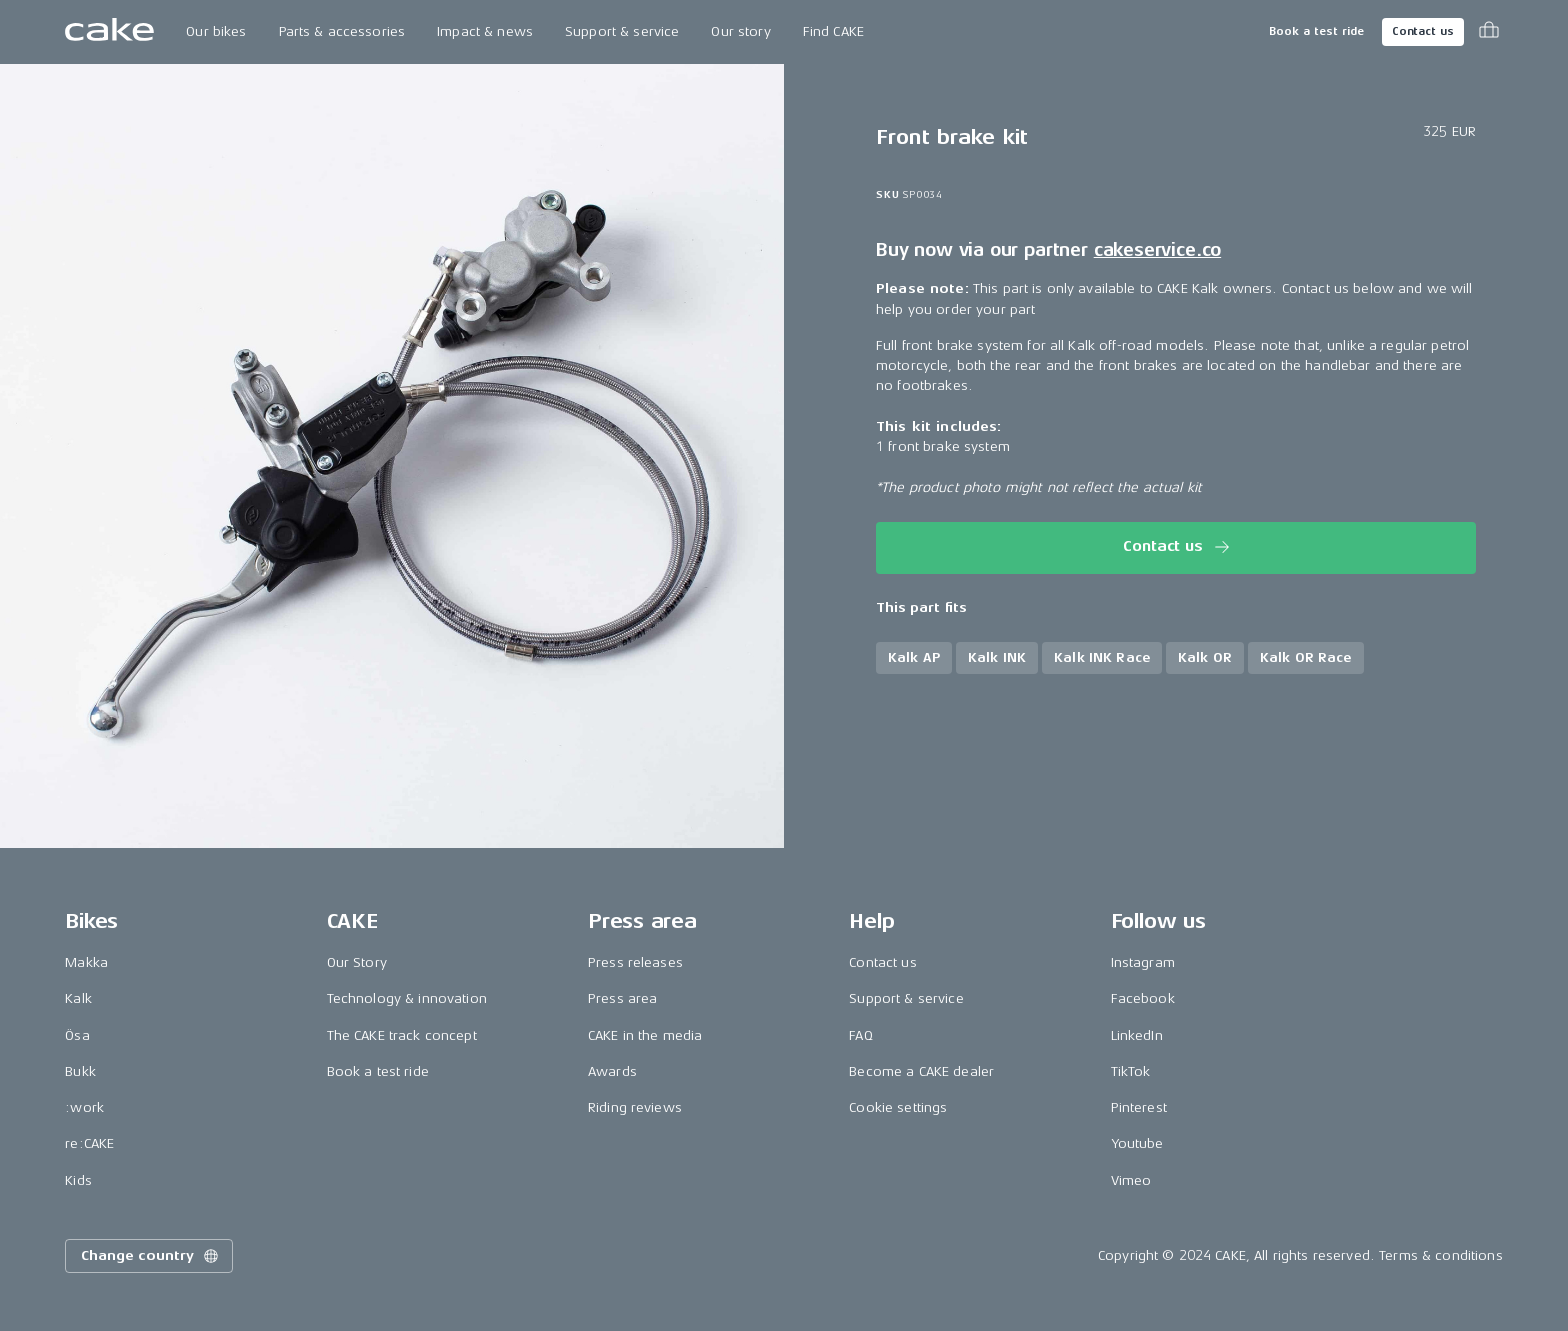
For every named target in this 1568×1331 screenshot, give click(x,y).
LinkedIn (1137, 1035)
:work (84, 1107)
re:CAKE (89, 1143)
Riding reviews (635, 1107)
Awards (612, 1071)
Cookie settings (898, 1107)
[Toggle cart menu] (1489, 32)
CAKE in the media (645, 1035)
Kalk (78, 998)
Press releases (635, 962)
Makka (86, 962)
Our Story (357, 962)
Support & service (622, 31)
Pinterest (1139, 1107)
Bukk (80, 1071)
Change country (151, 1256)
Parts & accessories (342, 31)
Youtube (1137, 1143)
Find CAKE (833, 31)
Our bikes (216, 31)
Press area (622, 998)
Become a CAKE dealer (921, 1071)
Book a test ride (1316, 31)
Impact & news (485, 31)
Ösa (77, 1035)
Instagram (1143, 962)
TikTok (1131, 1071)
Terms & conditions (1441, 1255)
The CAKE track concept (402, 1035)
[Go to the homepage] (109, 32)
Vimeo (1131, 1180)
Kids (78, 1180)
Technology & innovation (407, 998)
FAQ (860, 1035)
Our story (740, 31)
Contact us (1423, 31)
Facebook (1143, 998)
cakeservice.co (1157, 250)
